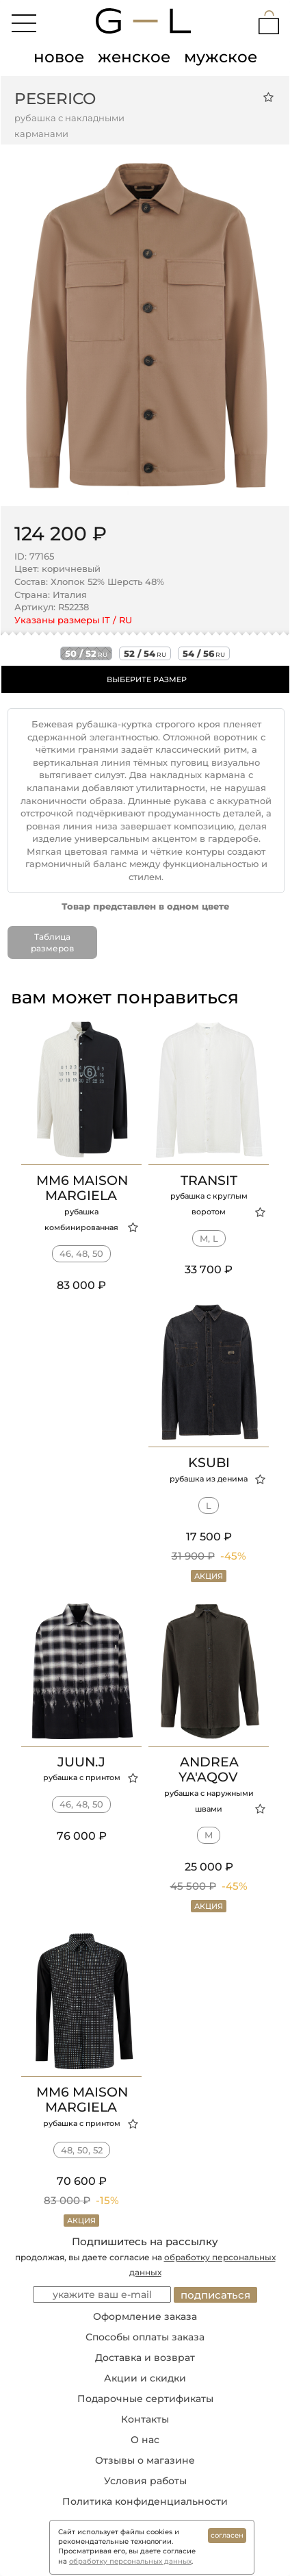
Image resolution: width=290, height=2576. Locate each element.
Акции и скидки (145, 2378)
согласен (227, 2535)
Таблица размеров (52, 942)
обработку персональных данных (130, 2561)
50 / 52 (86, 653)
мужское (220, 56)
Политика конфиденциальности (145, 2501)
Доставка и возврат (145, 2357)
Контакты (145, 2419)
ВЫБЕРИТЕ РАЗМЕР (147, 679)
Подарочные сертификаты (145, 2398)
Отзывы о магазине (145, 2460)
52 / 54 (145, 653)
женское (134, 56)
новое (59, 56)
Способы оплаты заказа (145, 2337)
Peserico (55, 98)
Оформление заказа (145, 2316)
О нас (145, 2440)
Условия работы (145, 2481)
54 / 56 (204, 653)
